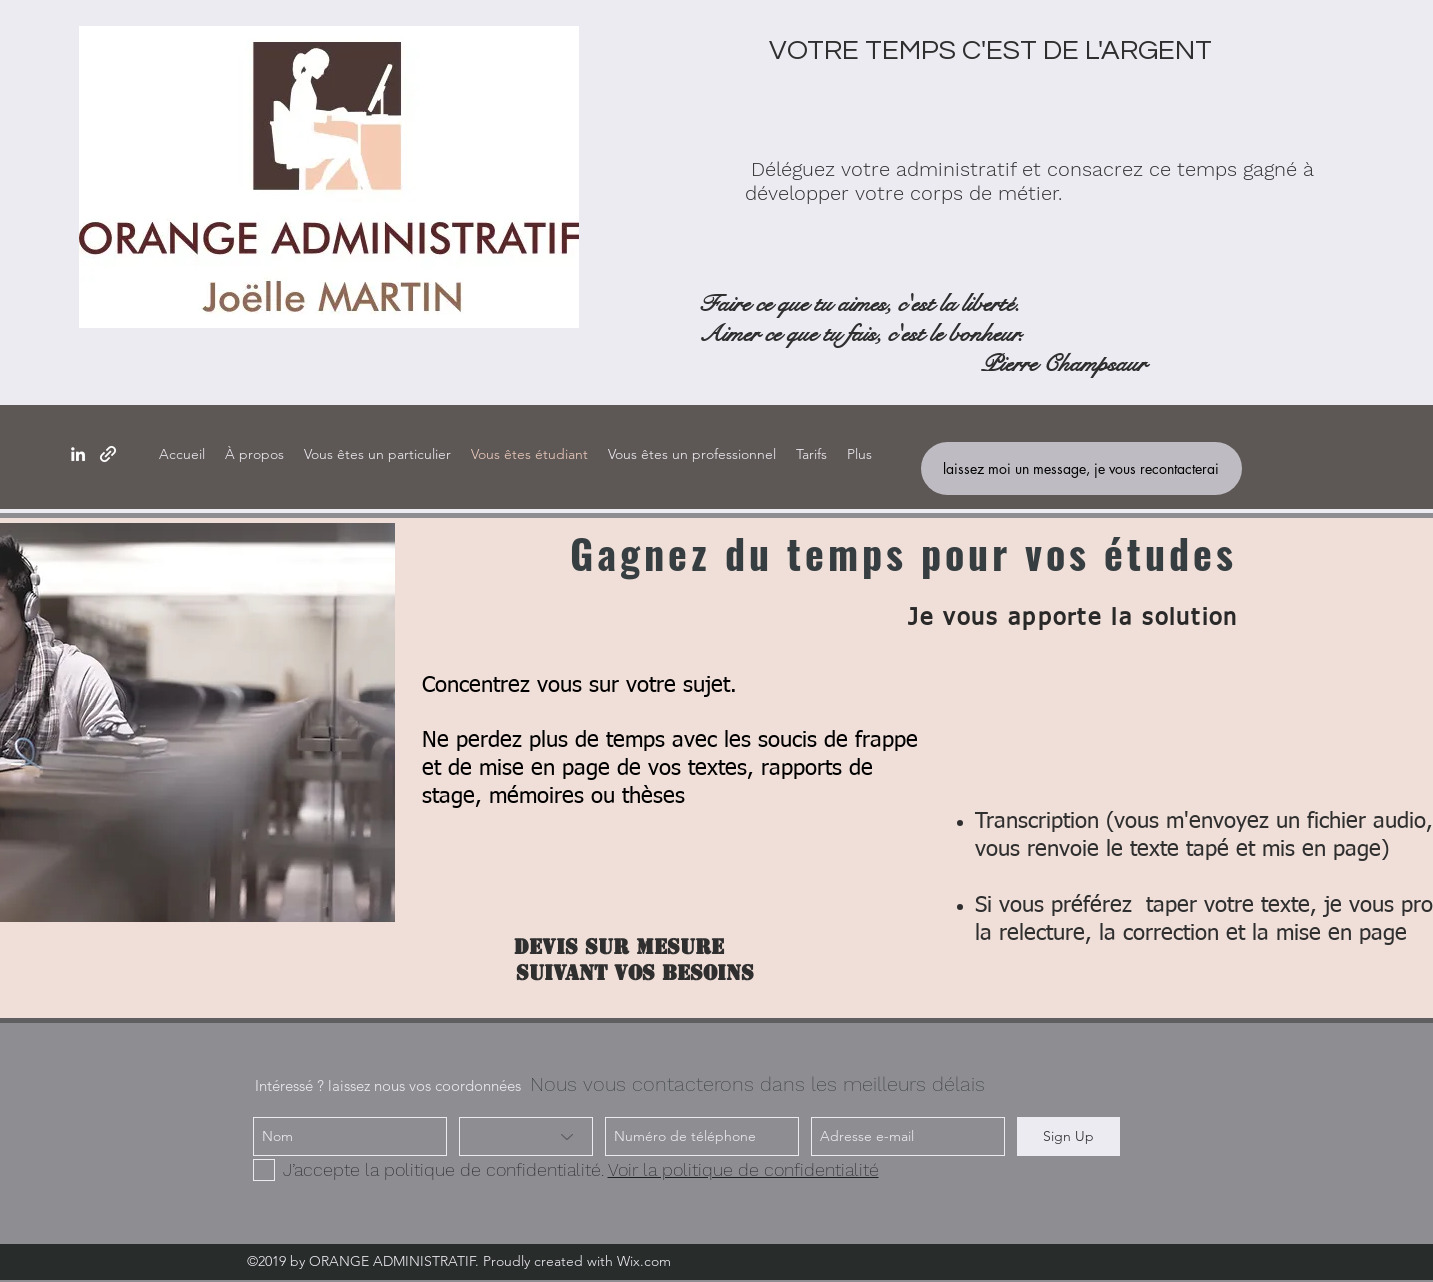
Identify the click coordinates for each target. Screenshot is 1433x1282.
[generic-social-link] (108, 454)
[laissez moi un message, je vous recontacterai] (1081, 468)
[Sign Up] (1068, 1136)
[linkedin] (78, 454)
